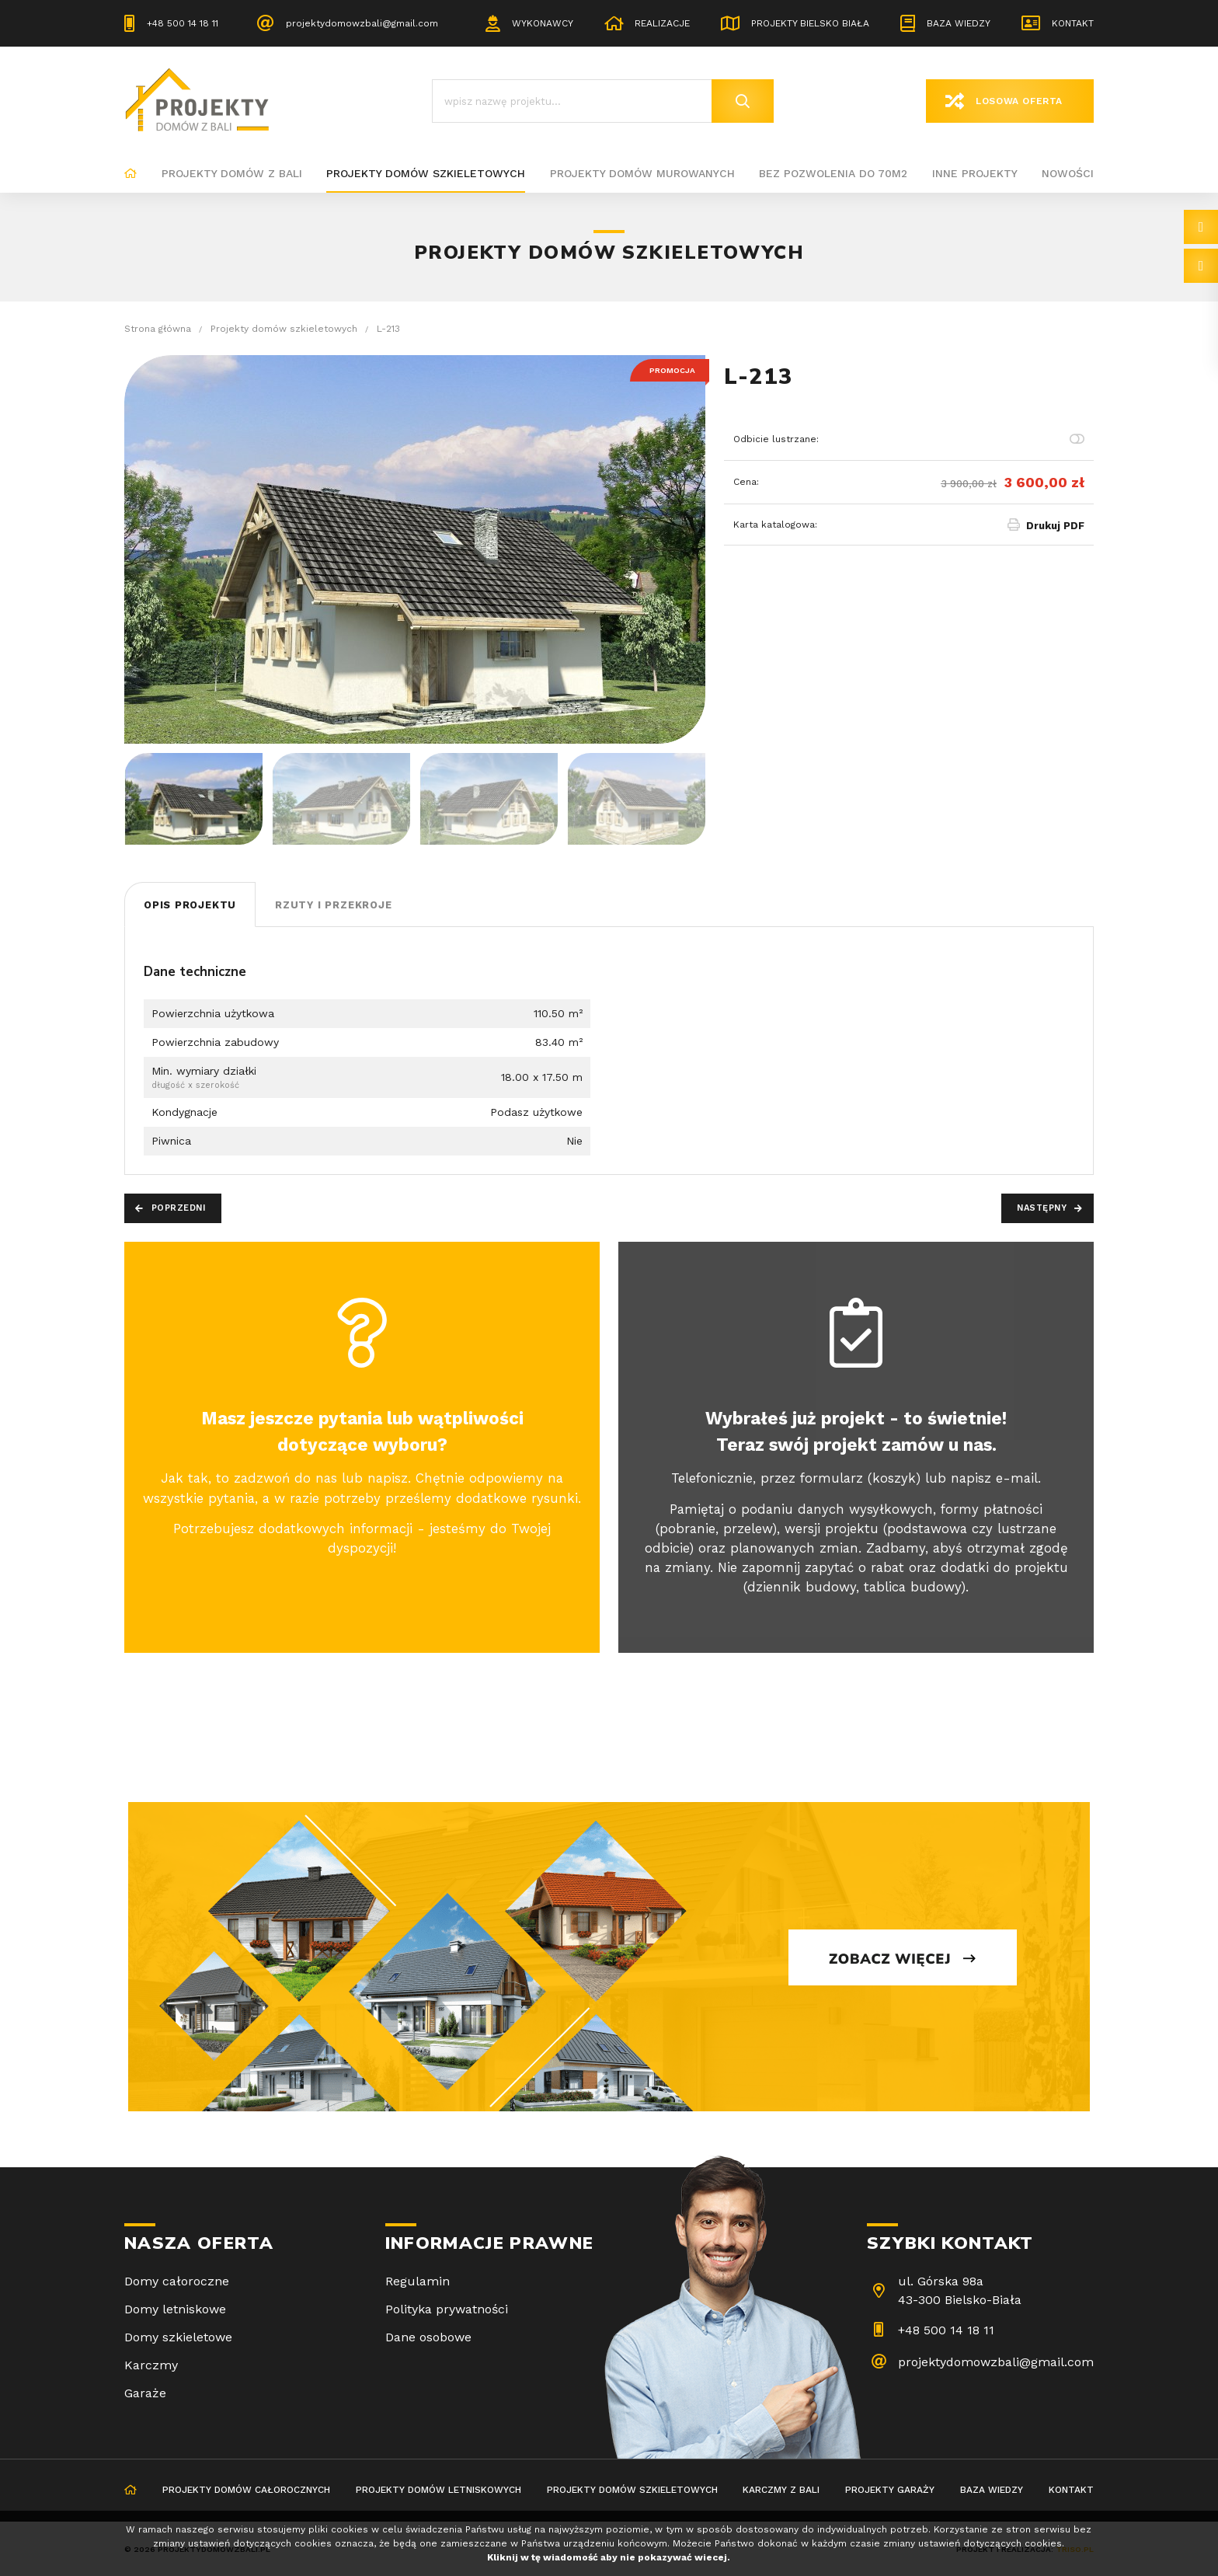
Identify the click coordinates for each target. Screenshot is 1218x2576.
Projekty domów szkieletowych (425, 173)
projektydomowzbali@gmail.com (362, 23)
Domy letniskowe (175, 2309)
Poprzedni (178, 1208)
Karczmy (151, 2365)
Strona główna (130, 174)
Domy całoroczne (176, 2281)
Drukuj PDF (1055, 526)
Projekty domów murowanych (642, 173)
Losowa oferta (1019, 101)
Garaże (145, 2393)
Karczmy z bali (781, 2489)
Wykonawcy (542, 23)
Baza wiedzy (958, 23)
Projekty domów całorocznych (246, 2489)
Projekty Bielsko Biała (810, 23)
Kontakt (1073, 23)
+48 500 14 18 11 (182, 23)
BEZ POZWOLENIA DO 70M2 (833, 173)
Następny (1042, 1208)
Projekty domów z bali (232, 173)
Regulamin (417, 2281)
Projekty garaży (889, 2489)
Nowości (1068, 173)
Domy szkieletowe (178, 2337)
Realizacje (662, 23)
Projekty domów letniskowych (438, 2489)
